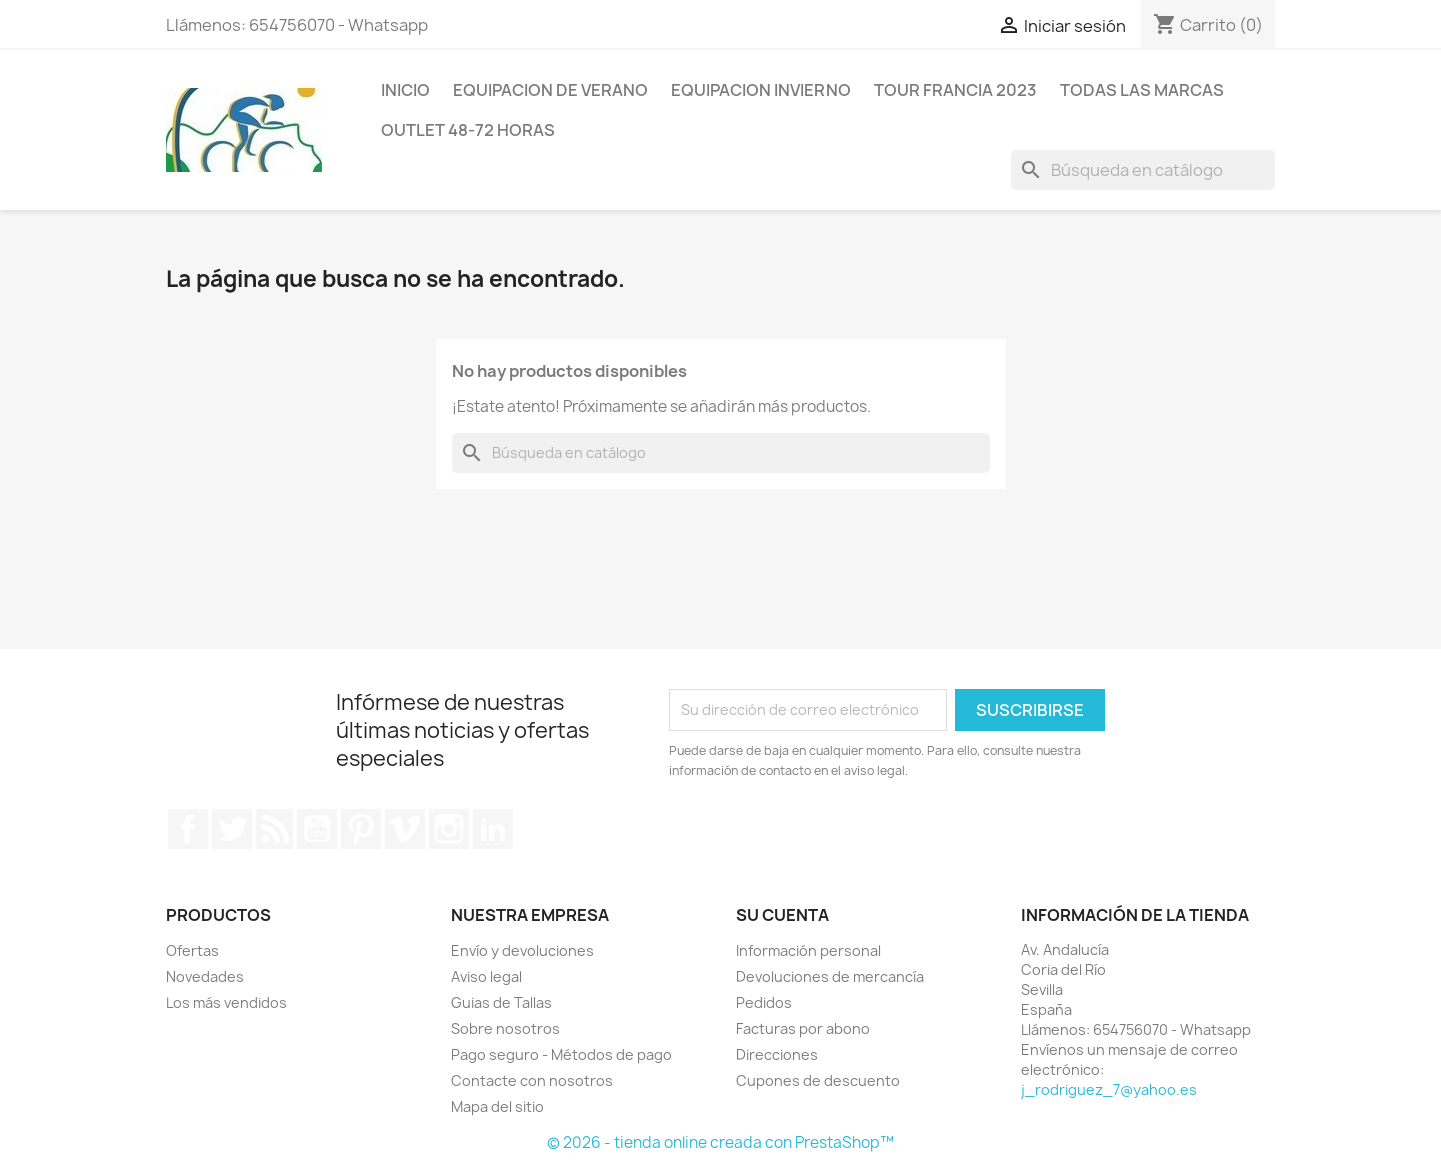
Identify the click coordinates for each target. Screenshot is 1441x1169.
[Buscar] (1143, 170)
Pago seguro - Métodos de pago (561, 1054)
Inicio (405, 90)
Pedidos (764, 1002)
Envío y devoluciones (522, 950)
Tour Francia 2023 (955, 90)
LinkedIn (493, 829)
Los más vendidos (226, 1002)
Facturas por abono (803, 1028)
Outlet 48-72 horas (468, 130)
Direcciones (777, 1054)
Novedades (205, 976)
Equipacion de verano (550, 90)
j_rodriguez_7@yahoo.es (1109, 1089)
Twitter (232, 829)
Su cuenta (782, 915)
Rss (275, 829)
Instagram (449, 829)
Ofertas (192, 950)
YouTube (317, 829)
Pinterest (361, 829)
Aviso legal (486, 976)
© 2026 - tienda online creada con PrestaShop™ (720, 1142)
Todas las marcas (1142, 90)
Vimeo (405, 829)
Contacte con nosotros (532, 1080)
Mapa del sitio (497, 1106)
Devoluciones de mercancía (830, 976)
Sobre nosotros (505, 1028)
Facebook (188, 829)
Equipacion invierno (761, 90)
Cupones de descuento (818, 1080)
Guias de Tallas (501, 1002)
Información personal (808, 950)
